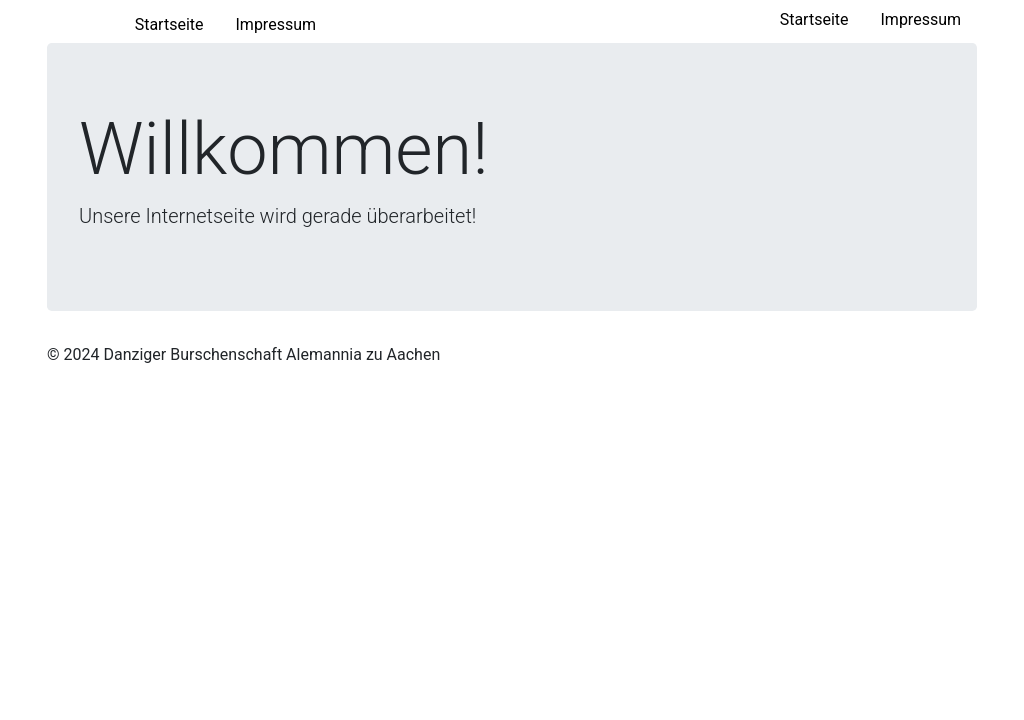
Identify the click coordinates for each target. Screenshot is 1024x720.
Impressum (921, 19)
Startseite (822, 18)
